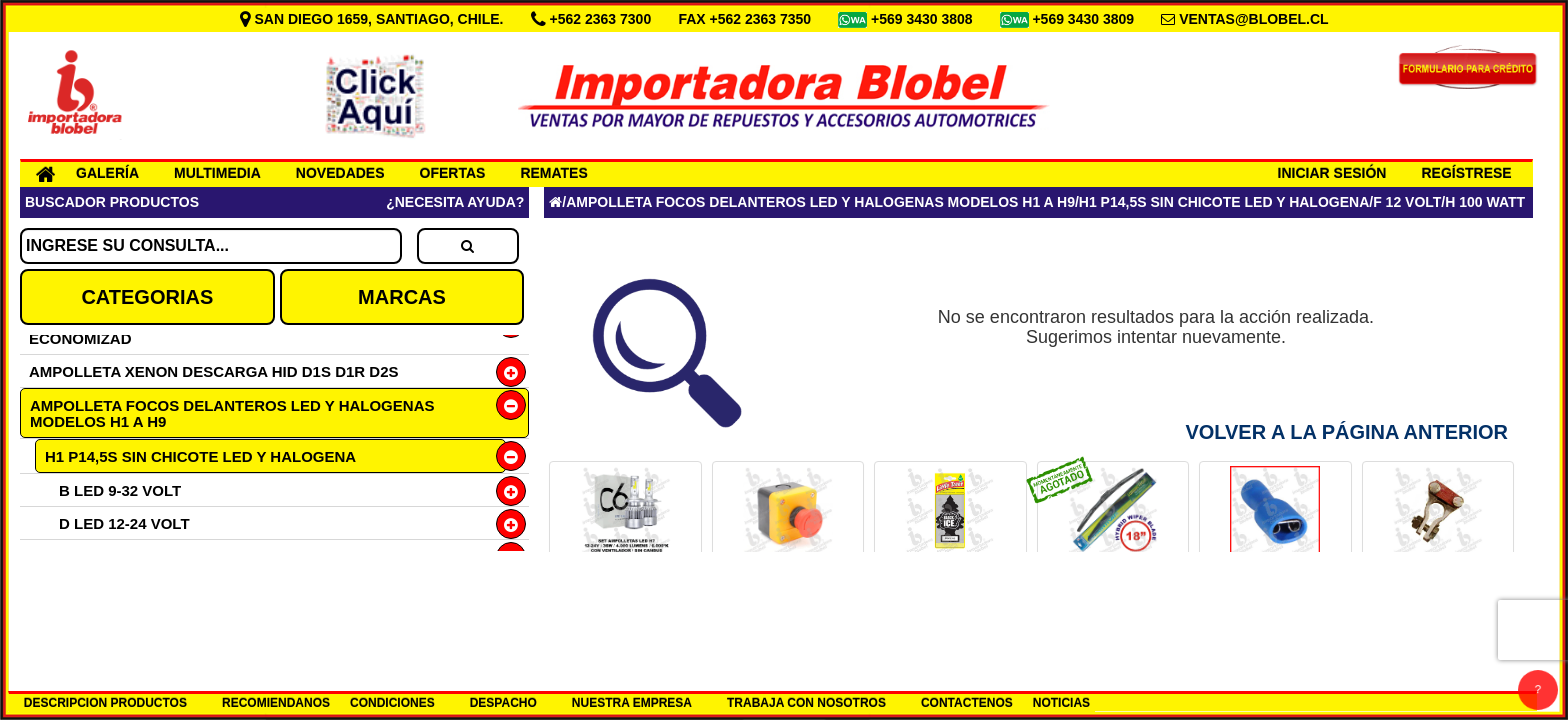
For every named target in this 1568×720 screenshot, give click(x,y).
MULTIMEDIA (217, 173)
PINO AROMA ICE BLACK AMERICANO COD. (950, 597)
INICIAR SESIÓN (1332, 173)
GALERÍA (107, 173)
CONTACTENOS (967, 703)
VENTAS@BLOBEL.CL (1254, 19)
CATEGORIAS (147, 297)
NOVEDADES (340, 173)
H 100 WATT (1485, 202)
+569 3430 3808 (924, 19)
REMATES (553, 173)
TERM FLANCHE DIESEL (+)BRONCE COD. (1437, 597)
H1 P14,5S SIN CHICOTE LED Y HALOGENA (200, 456)
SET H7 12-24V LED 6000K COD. (625, 590)
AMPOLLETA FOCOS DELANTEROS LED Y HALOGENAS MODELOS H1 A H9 (232, 413)
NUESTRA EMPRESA (632, 703)
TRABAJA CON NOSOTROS (806, 703)
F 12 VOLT (1407, 202)
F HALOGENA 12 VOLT (140, 556)
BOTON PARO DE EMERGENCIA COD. (788, 597)
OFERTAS (453, 173)
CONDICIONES (392, 703)
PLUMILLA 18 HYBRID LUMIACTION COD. (1113, 597)
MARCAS (402, 297)
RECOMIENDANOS (276, 703)
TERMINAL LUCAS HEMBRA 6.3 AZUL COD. (1275, 597)
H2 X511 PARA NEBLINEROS (147, 622)
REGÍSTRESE (1466, 173)
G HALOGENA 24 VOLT (141, 589)
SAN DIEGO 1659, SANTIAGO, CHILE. (374, 19)
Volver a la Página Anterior (1346, 432)
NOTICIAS (1061, 703)
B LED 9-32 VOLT (120, 490)
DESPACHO (503, 703)
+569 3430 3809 (1085, 19)
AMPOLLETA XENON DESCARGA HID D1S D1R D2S (214, 371)
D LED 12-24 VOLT (124, 523)
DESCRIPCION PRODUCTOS (105, 703)
